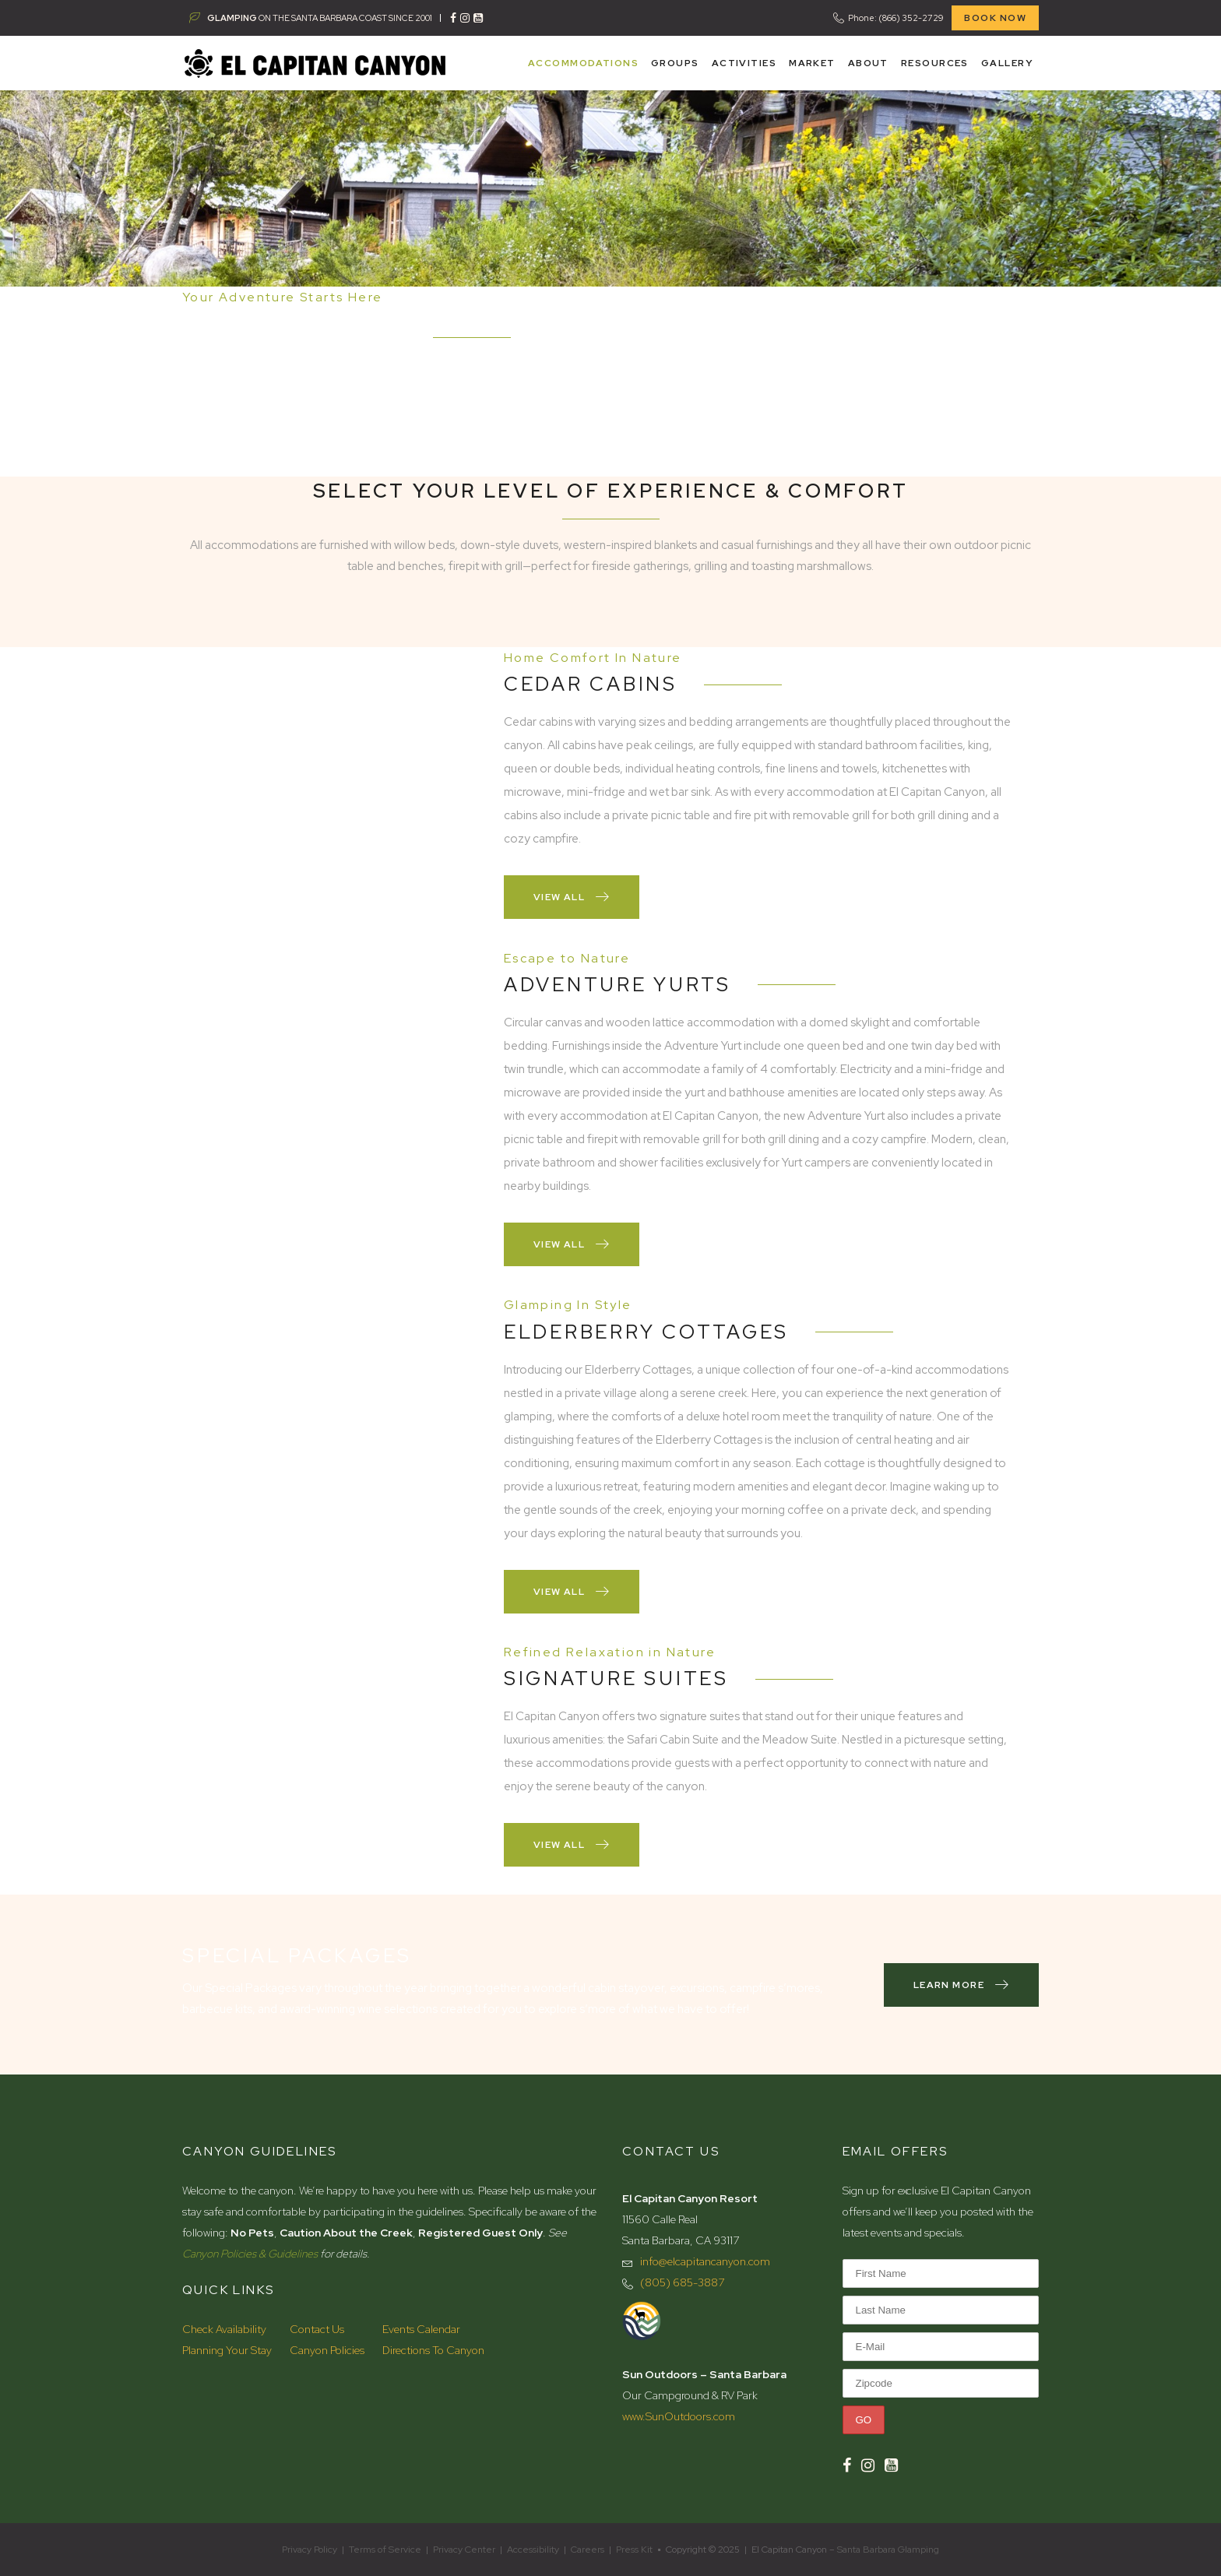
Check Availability (224, 2329)
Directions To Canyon (433, 2350)
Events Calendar (421, 2329)
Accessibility (533, 2549)
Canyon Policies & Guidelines (250, 2254)
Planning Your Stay (227, 2350)
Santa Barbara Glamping (888, 2549)
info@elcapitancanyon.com (705, 2261)
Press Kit (634, 2549)
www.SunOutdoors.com (678, 2416)
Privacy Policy (309, 2549)
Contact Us (317, 2329)
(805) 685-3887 (682, 2282)
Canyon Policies (327, 2350)
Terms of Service (385, 2549)
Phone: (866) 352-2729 (896, 17)
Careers (587, 2549)
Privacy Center (464, 2549)
